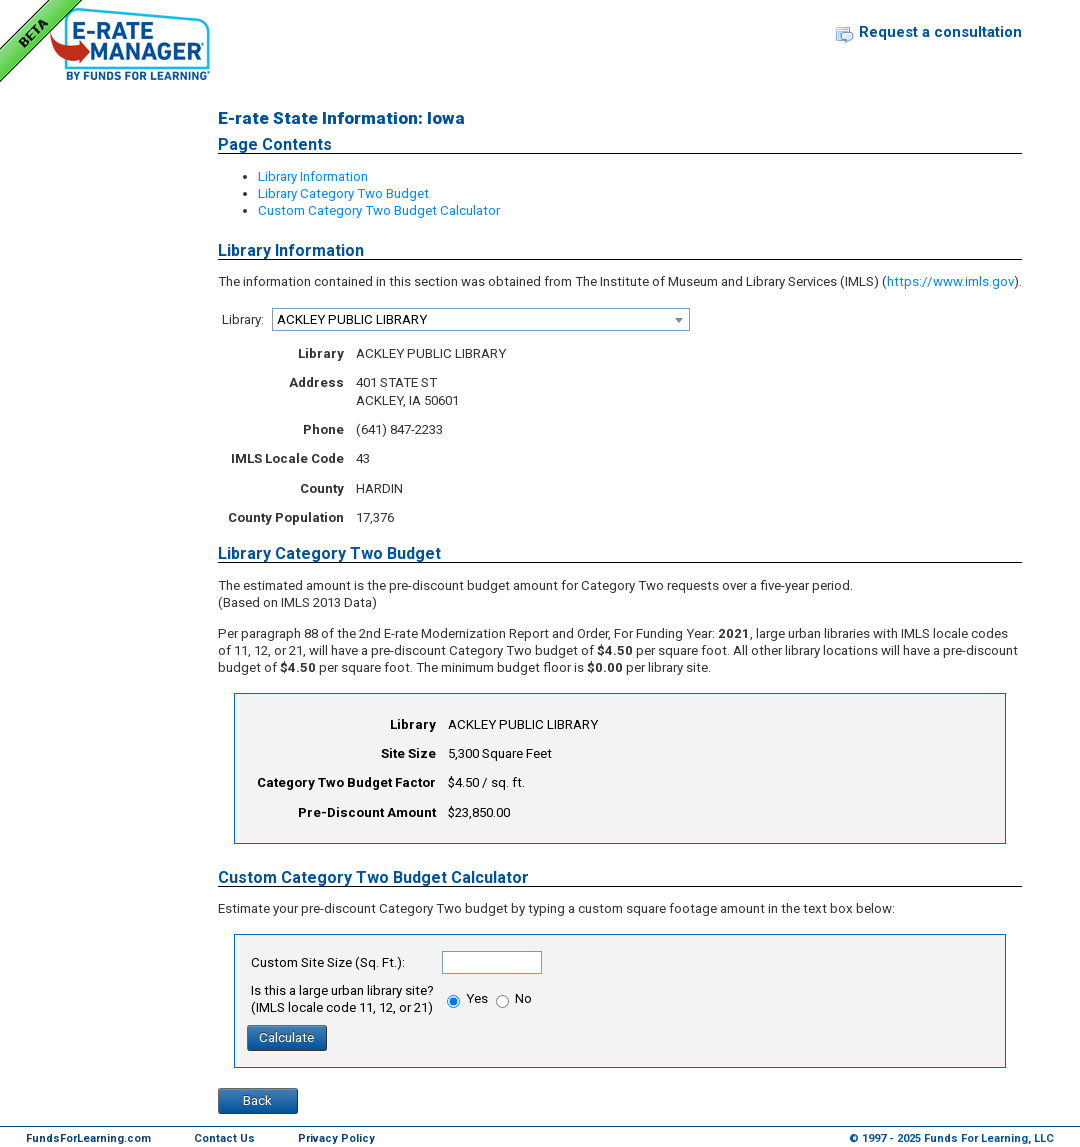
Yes (467, 998)
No (514, 998)
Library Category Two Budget (343, 193)
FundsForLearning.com (88, 1138)
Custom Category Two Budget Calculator (379, 210)
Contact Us (224, 1138)
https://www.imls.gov (950, 281)
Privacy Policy (336, 1138)
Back (257, 1100)
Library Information (313, 176)
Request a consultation (940, 32)
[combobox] (481, 319)
